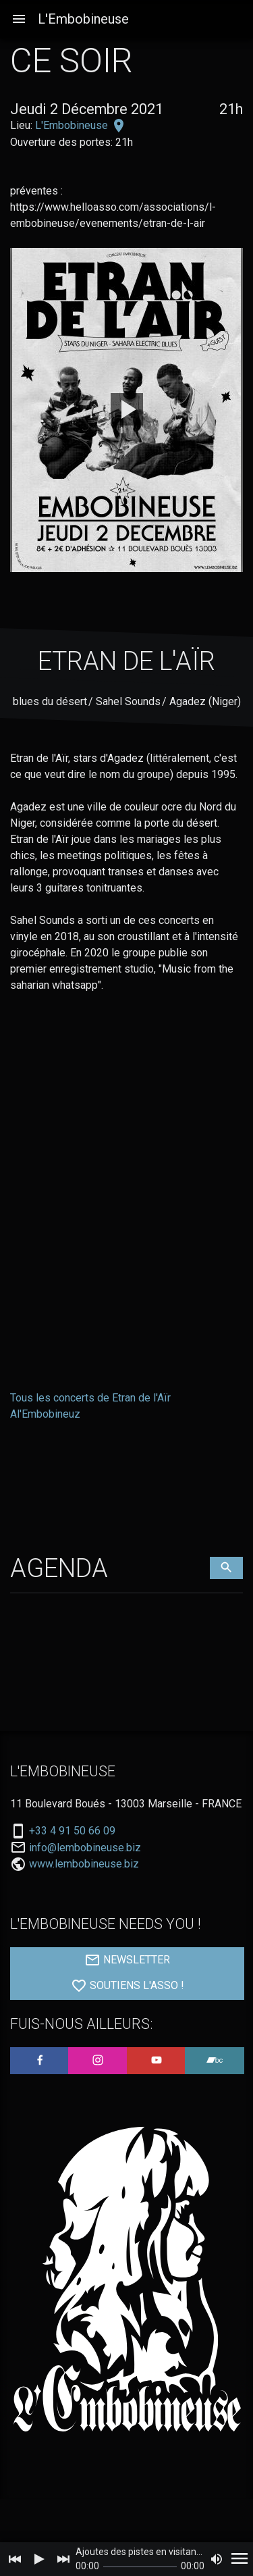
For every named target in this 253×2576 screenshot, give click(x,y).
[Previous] (15, 2559)
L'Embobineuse (83, 19)
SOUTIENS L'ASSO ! (127, 1986)
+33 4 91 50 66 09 (72, 1831)
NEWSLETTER (127, 1960)
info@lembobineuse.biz (85, 1848)
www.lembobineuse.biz (84, 1863)
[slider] (140, 2566)
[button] (19, 19)
